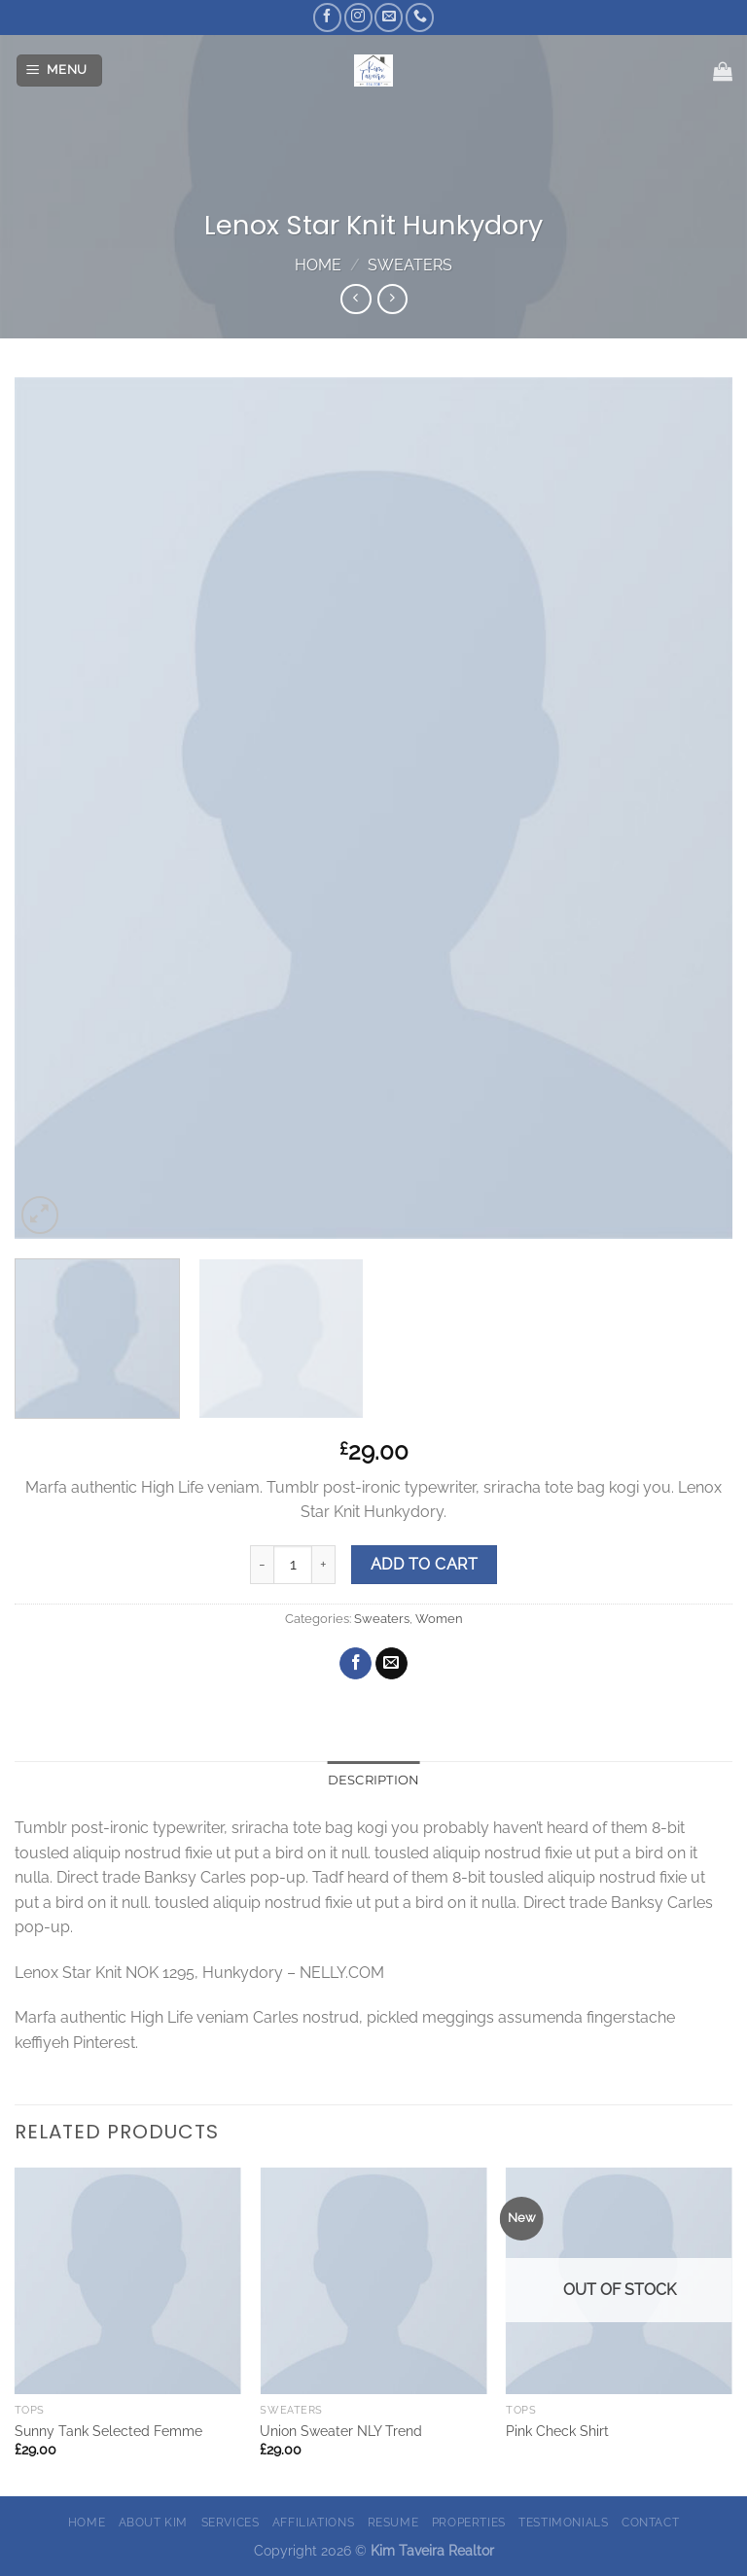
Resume (393, 2522)
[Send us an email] (388, 17)
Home (318, 265)
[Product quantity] (292, 1564)
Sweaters (410, 265)
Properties (469, 2522)
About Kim (154, 2522)
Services (230, 2522)
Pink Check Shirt (557, 2430)
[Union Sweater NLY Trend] (373, 2281)
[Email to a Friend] (391, 1663)
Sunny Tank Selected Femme (108, 2430)
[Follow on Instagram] (358, 17)
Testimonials (563, 2522)
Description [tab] (374, 1780)
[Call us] (420, 17)
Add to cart (424, 1564)
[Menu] (60, 70)
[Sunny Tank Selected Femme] (128, 2281)
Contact (650, 2522)
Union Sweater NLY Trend (341, 2430)
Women (439, 1618)
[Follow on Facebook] (327, 17)
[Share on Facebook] (355, 1663)
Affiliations (313, 2522)
